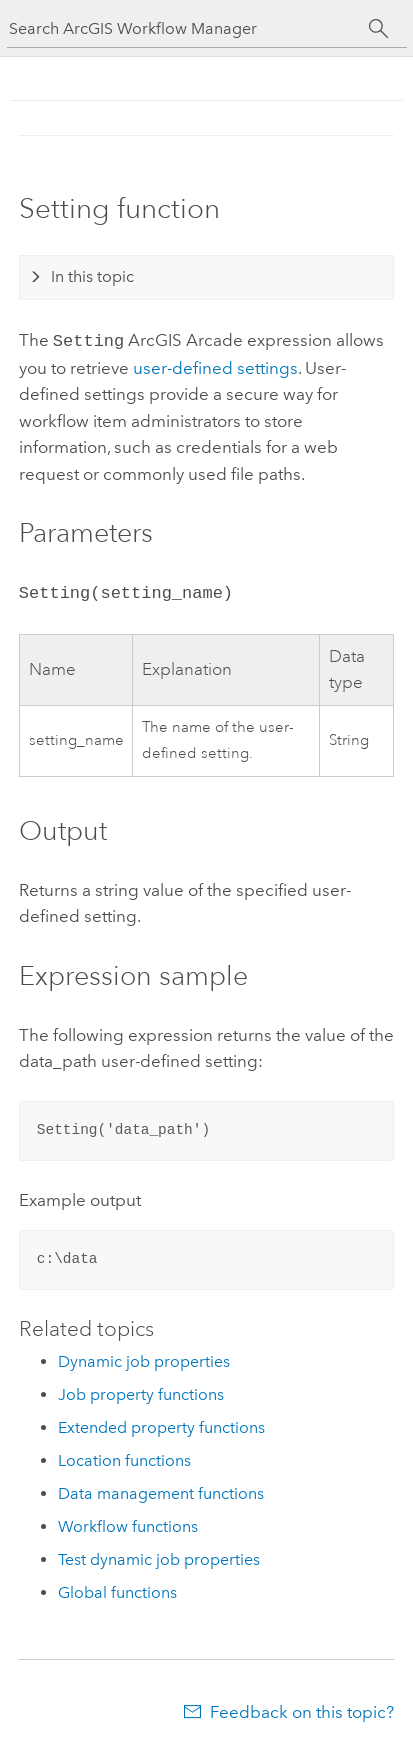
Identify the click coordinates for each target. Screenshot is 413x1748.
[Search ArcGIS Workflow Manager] (189, 28)
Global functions (117, 1588)
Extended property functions (161, 1423)
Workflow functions (128, 1522)
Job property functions (141, 1390)
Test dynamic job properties (159, 1555)
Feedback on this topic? (302, 1708)
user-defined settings (215, 366)
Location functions (124, 1456)
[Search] (379, 29)
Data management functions (161, 1489)
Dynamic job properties (144, 1357)
